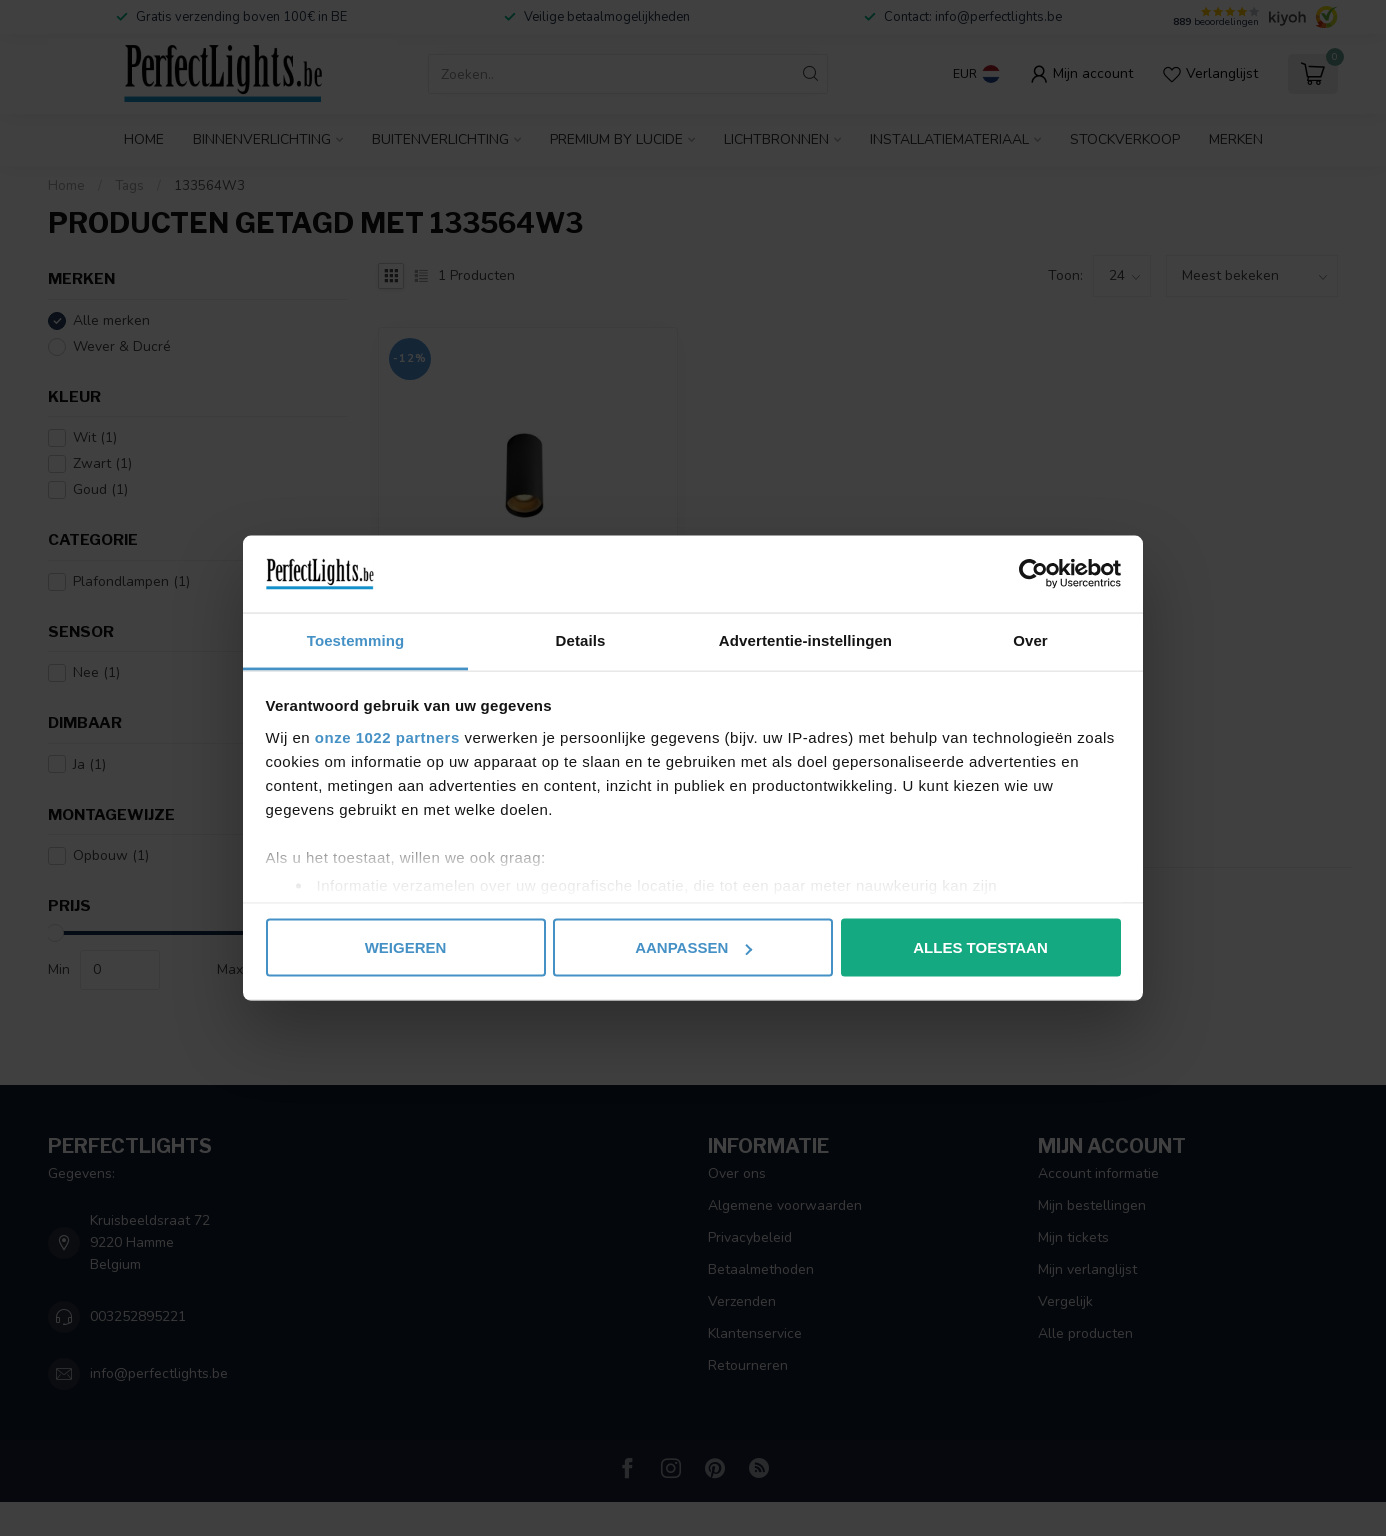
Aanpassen (693, 947)
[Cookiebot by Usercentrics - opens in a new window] (1033, 574)
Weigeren (406, 947)
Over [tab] (1030, 639)
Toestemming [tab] (356, 639)
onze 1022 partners (387, 736)
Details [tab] (581, 639)
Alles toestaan (980, 947)
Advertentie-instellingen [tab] (805, 639)
